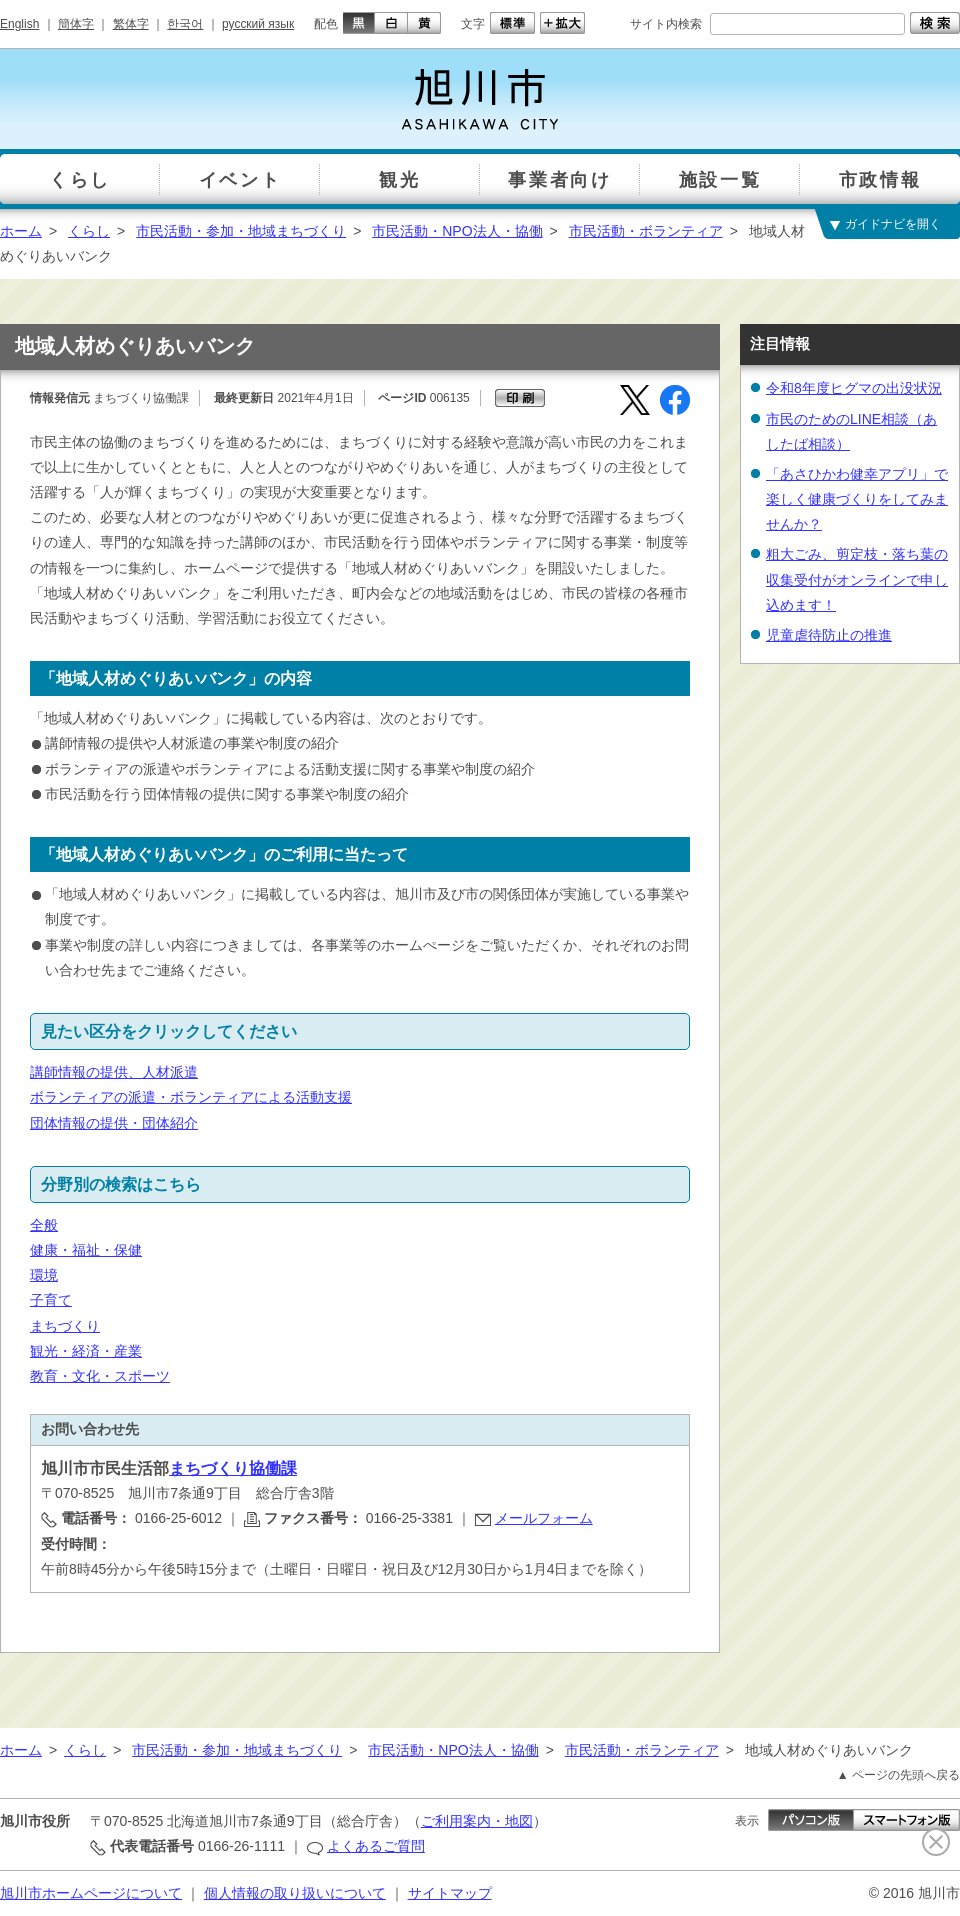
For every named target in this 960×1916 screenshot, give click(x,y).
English (19, 24)
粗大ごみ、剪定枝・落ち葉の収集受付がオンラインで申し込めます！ (857, 579)
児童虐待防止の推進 (829, 635)
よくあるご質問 (376, 1846)
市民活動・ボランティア (646, 231)
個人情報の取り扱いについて (295, 1893)
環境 (44, 1275)
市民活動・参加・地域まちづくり (241, 231)
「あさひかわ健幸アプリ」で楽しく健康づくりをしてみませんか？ (857, 499)
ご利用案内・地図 (477, 1821)
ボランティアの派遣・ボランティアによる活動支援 (191, 1097)
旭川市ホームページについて (91, 1893)
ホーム (21, 231)
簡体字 (76, 24)
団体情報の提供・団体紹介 (114, 1123)
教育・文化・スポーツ (100, 1376)
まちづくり (65, 1326)
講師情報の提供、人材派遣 (114, 1072)
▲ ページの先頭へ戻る (898, 1775)
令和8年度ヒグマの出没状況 (854, 388)
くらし (89, 231)
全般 (44, 1225)
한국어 (185, 24)
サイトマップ (450, 1893)
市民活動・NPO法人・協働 (457, 231)
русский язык (258, 24)
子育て (51, 1300)
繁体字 (131, 24)
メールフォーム (544, 1518)
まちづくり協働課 (233, 1468)
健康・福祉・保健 (86, 1250)
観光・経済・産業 (86, 1351)
